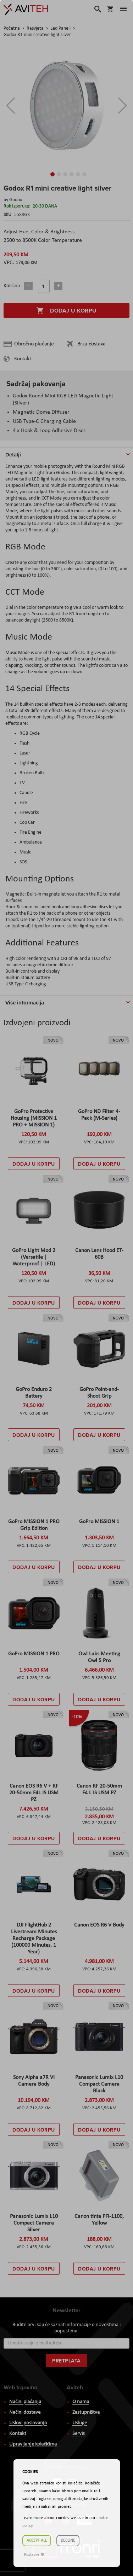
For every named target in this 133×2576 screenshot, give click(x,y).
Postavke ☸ (34, 2555)
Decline (68, 2541)
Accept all (37, 2541)
